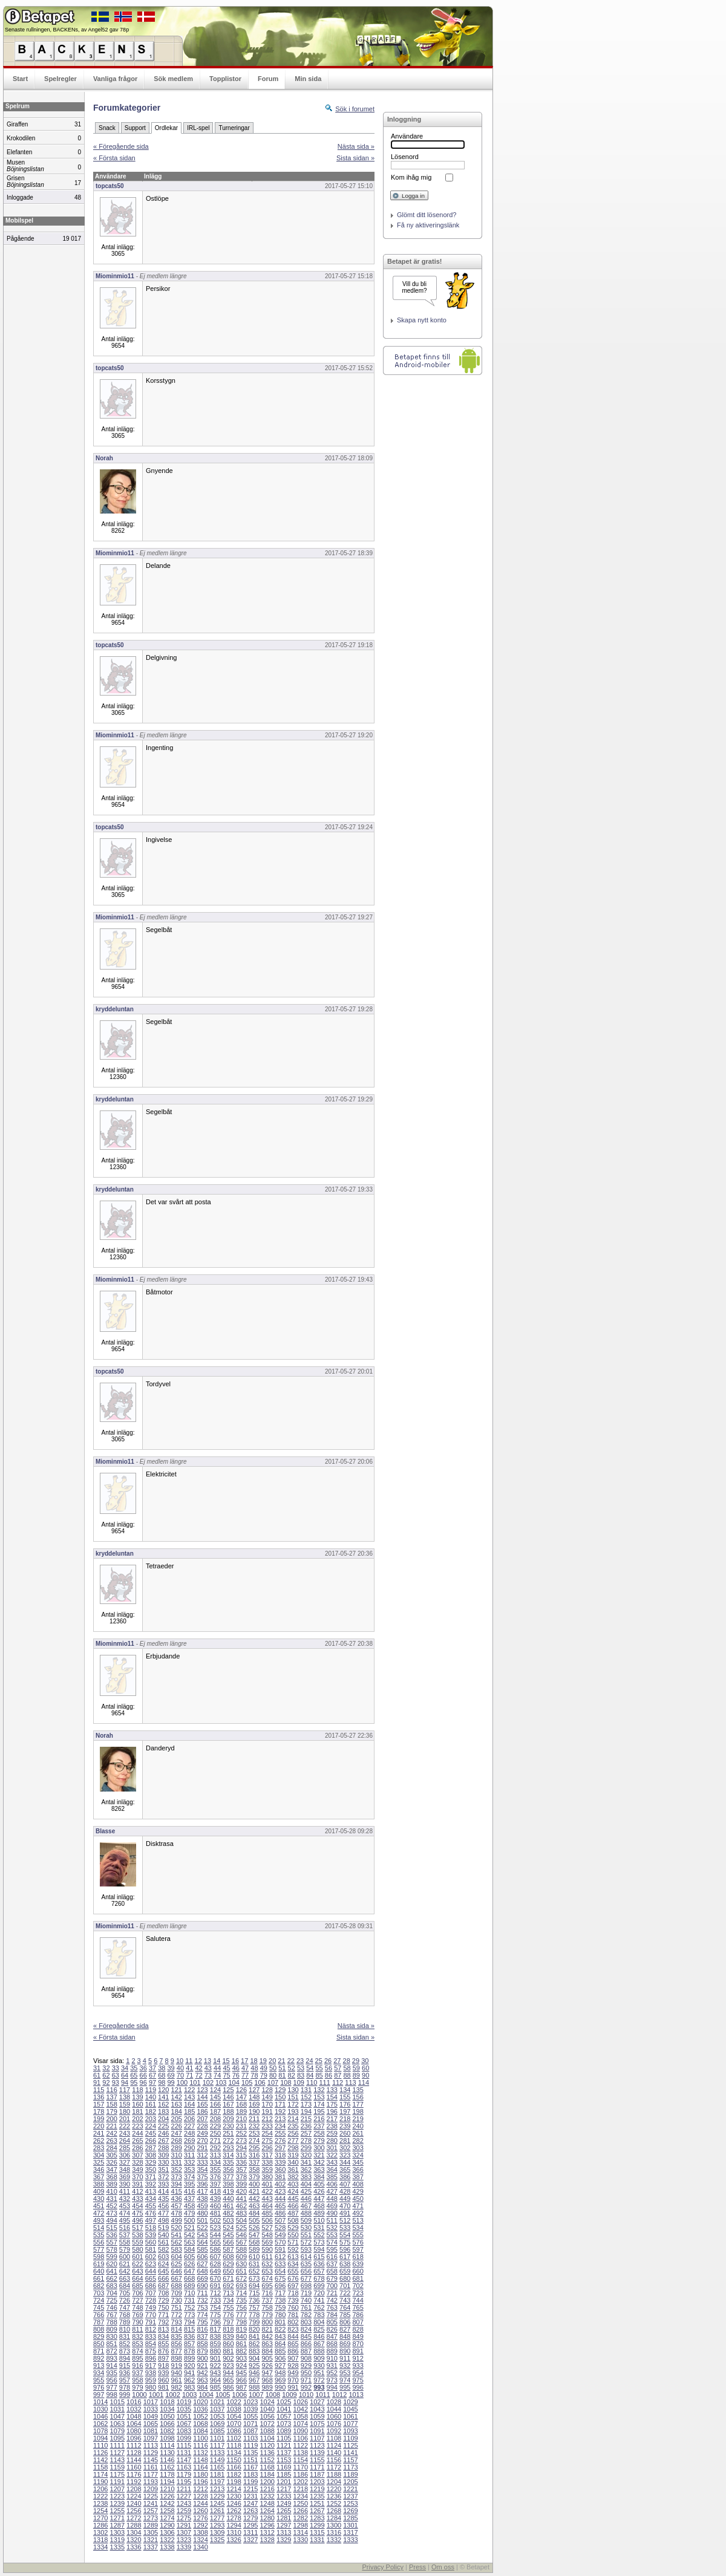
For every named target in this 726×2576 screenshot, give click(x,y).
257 (306, 2133)
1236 (334, 2496)
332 (189, 2162)
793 (176, 2322)
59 (356, 2068)
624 (163, 2264)
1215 (250, 2489)
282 (357, 2140)
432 (124, 2198)
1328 (267, 2539)
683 (111, 2285)
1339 (184, 2547)
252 (241, 2133)
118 (137, 2089)
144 (202, 2097)
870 (357, 2343)
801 (280, 2322)
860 (228, 2343)
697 (292, 2285)
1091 (317, 2430)
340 (292, 2162)
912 (357, 2358)
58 (346, 2068)
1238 (100, 2503)
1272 (133, 2518)
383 (306, 2176)
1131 (184, 2452)
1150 (233, 2460)
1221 (350, 2489)
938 (150, 2372)
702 (357, 2285)
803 (306, 2322)
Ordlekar (166, 128)
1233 (283, 2496)
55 (319, 2068)
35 (133, 2068)
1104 (267, 2438)
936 (124, 2372)
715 (254, 2293)
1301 (350, 2525)
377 (228, 2176)
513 (357, 2220)
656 (306, 2271)
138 (124, 2097)
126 (241, 2089)
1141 (350, 2452)
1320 (133, 2539)
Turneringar (233, 128)
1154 (300, 2460)
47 (245, 2068)
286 (137, 2147)
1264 (267, 2510)
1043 (317, 2409)
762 (318, 2307)
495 (124, 2220)
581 (150, 2249)
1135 (250, 2452)
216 (318, 2118)
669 (202, 2278)
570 (280, 2242)
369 (124, 2176)
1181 (217, 2474)
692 (228, 2285)
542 (189, 2235)
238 (332, 2126)
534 (357, 2227)
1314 (300, 2532)
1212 (200, 2489)
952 (332, 2372)
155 (344, 2097)
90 (365, 2075)
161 (150, 2104)
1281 (283, 2518)
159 (124, 2104)
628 (215, 2264)
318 (280, 2155)
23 (300, 2060)
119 (150, 2089)
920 (189, 2365)
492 (357, 2213)
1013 (355, 2394)
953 (344, 2372)
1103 (250, 2438)
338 (266, 2162)
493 (98, 2220)
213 (280, 2118)
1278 (233, 2518)
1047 (117, 2416)
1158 (100, 2467)
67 (152, 2075)
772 (176, 2314)
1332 (334, 2539)
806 (344, 2322)
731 (189, 2300)
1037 (217, 2409)
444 (280, 2198)
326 (111, 2162)
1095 (117, 2438)
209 (228, 2118)
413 (150, 2191)
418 (215, 2191)
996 (357, 2387)
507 (280, 2220)
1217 (283, 2489)
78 (254, 2075)
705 (124, 2293)
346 (98, 2169)
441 (241, 2198)
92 (106, 2082)
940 (176, 2372)
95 (133, 2082)
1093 (350, 2430)
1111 (117, 2445)
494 (111, 2220)
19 (263, 2060)
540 (163, 2235)
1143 (117, 2460)
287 (150, 2147)
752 (189, 2307)
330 (163, 2162)
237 (318, 2126)
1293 (217, 2525)
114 (363, 2082)
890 (344, 2351)
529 (292, 2227)
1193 (150, 2481)
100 (182, 2082)
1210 (167, 2489)
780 (280, 2314)
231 (241, 2126)
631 (254, 2264)
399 (241, 2184)
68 (161, 2075)
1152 (267, 2460)
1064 (133, 2423)
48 (254, 2068)
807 (357, 2322)
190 (254, 2111)
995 (344, 2387)
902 (228, 2358)
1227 (184, 2496)
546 (241, 2235)
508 (292, 2220)
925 (254, 2365)
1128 (133, 2452)
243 (124, 2133)
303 (357, 2147)
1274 (167, 2518)
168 (241, 2104)
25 (318, 2060)
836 (189, 2336)
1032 (133, 2409)
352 (176, 2169)
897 (163, 2358)
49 (263, 2068)
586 (215, 2249)
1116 (200, 2445)
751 (176, 2307)
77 (245, 2075)
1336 (133, 2547)
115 (98, 2089)
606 (202, 2256)
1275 (184, 2518)
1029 (350, 2401)
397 (215, 2184)
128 (266, 2089)
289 (176, 2147)
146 (228, 2097)
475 (137, 2213)
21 (281, 2060)
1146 (167, 2460)
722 (344, 2293)
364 (332, 2169)
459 (202, 2205)
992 (306, 2387)
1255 (117, 2510)
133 (332, 2089)
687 (163, 2285)
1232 (267, 2496)
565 (215, 2242)
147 (241, 2097)
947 (266, 2372)
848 (344, 2336)
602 (150, 2256)
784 (332, 2314)
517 (137, 2227)
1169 (283, 2467)
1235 (317, 2496)
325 (98, 2162)
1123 (317, 2445)
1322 (167, 2539)
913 (98, 2365)
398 (228, 2184)
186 (202, 2111)
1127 (117, 2452)
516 (124, 2227)
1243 (184, 2503)
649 (215, 2271)
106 (259, 2082)
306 (124, 2155)
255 (280, 2133)
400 (254, 2184)
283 (98, 2147)
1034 (167, 2409)
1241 (150, 2503)
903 (241, 2358)
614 (306, 2256)
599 (111, 2256)
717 (280, 2293)
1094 (100, 2438)
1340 (200, 2547)
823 (292, 2329)
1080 (133, 2430)
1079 (117, 2430)
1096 (133, 2438)
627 (202, 2264)
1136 (267, 2452)
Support (135, 128)
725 (111, 2300)
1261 (217, 2510)
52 (291, 2068)
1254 (100, 2510)
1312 (267, 2532)
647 (189, 2271)
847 (332, 2336)
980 (150, 2387)
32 (106, 2068)
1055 (250, 2416)
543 (202, 2235)
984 (202, 2387)
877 (176, 2351)
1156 (334, 2460)
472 (98, 2213)
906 (280, 2358)
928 (292, 2365)
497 (150, 2220)
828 (357, 2329)
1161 (150, 2467)
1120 (267, 2445)
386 (344, 2176)
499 (176, 2220)
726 (124, 2300)
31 (96, 2068)
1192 (133, 2481)
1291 (184, 2525)
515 (111, 2227)
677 (306, 2278)
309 (163, 2155)
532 (332, 2227)
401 (266, 2184)
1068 (200, 2423)
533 (344, 2227)
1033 (150, 2409)
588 (241, 2249)
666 (163, 2278)
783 (318, 2314)
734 (228, 2300)
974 (344, 2380)
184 (176, 2111)
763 (332, 2307)
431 (111, 2198)
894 (124, 2358)
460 (215, 2205)
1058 (300, 2416)
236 (306, 2126)
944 (228, 2372)
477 (163, 2213)
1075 (317, 2423)
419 (228, 2191)
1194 (167, 2481)
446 (306, 2198)
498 (163, 2220)
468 (318, 2205)
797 (228, 2322)
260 (344, 2133)
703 (98, 2293)
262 (98, 2140)
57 (337, 2068)
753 (202, 2307)
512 (344, 2220)
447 (318, 2198)
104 (234, 2082)
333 (202, 2162)
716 (266, 2293)
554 (344, 2235)
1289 (150, 2525)
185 (189, 2111)
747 (124, 2307)
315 (241, 2155)
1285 (350, 2518)
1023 (250, 2401)
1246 (233, 2503)
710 (189, 2293)
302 (344, 2147)
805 (332, 2322)
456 (163, 2205)
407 (344, 2184)
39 (171, 2068)
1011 (322, 2394)
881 (228, 2351)
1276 (200, 2518)
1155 (317, 2460)
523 (215, 2227)
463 (254, 2205)
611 (266, 2256)
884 (266, 2351)
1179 (184, 2474)
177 (357, 2104)
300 (318, 2147)
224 (150, 2126)
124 (215, 2089)
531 (318, 2227)
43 (208, 2068)
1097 (150, 2438)
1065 (150, 2423)
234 (280, 2126)
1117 (217, 2445)
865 (292, 2343)
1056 (267, 2416)
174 (318, 2104)
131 (306, 2089)
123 (202, 2089)
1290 (167, 2525)
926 (266, 2365)
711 (202, 2293)
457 (176, 2205)
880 (215, 2351)
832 (137, 2336)
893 (111, 2358)
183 (163, 2111)
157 (98, 2104)
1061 (350, 2416)
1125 (350, 2445)
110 (311, 2082)
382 (292, 2176)
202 (137, 2118)
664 (137, 2278)
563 (189, 2242)
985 (215, 2387)
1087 (250, 2430)
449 (344, 2198)
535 (98, 2235)
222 (124, 2126)
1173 (350, 2467)
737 (266, 2300)
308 (150, 2155)
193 (292, 2111)
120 (163, 2089)
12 (198, 2060)
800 (266, 2322)
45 (226, 2068)
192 (280, 2111)
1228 (200, 2496)
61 (96, 2075)
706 (137, 2293)
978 (124, 2387)
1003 (189, 2394)
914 (111, 2365)
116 (111, 2089)
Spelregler (60, 78)
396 (202, 2184)
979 (137, 2387)
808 (98, 2329)
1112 (133, 2445)
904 (254, 2358)
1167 (250, 2467)
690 (202, 2285)
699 (318, 2285)
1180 (200, 2474)
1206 (100, 2489)
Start (20, 78)
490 (332, 2213)
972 (318, 2380)
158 (111, 2104)
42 (198, 2068)
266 (150, 2140)
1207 (117, 2489)
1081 (150, 2430)
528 (280, 2227)
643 (137, 2271)
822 (280, 2329)
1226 (167, 2496)
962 (189, 2380)
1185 (283, 2474)
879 (202, 2351)
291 (202, 2147)
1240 (133, 2503)
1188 (334, 2474)
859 (215, 2343)
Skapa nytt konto (421, 320)
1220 (334, 2489)
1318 (100, 2539)
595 (332, 2249)
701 (344, 2285)
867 (318, 2343)
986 (228, 2387)
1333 (350, 2539)
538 (137, 2235)
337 (254, 2162)
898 (176, 2358)
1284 (334, 2518)
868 (332, 2343)
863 (266, 2343)
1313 (283, 2532)
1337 (150, 2547)
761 (306, 2307)
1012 (339, 2394)
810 (124, 2329)
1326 (233, 2539)
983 (189, 2387)
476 (150, 2213)
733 (215, 2300)
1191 (117, 2481)
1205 (350, 2481)
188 (228, 2111)
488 (306, 2213)
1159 (117, 2467)
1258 (167, 2510)
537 (124, 2235)
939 (163, 2372)
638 (344, 2264)
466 (292, 2205)
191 (266, 2111)
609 (241, 2256)
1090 (300, 2430)
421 (254, 2191)
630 (241, 2264)
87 (337, 2075)
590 (266, 2249)
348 (124, 2169)
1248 (267, 2503)
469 (332, 2205)
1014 (100, 2401)
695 (266, 2285)
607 (215, 2256)
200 (111, 2118)
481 (215, 2213)
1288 (133, 2525)
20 (272, 2060)
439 (215, 2198)
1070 (233, 2423)
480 (202, 2213)
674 (266, 2278)
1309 (217, 2532)
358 (254, 2169)
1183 (250, 2474)
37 (152, 2068)
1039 (250, 2409)
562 (176, 2242)
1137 (283, 2452)
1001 (156, 2394)
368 (111, 2176)
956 (111, 2380)
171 (280, 2104)
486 (280, 2213)
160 (137, 2104)
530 (306, 2227)
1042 (300, 2409)
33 (115, 2068)
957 (124, 2380)
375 (202, 2176)
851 (111, 2343)
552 (318, 2235)
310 (176, 2155)
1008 (273, 2394)
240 (357, 2126)
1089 (283, 2430)
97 (152, 2082)
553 (332, 2235)
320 (306, 2155)
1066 (167, 2423)
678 (318, 2278)
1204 (334, 2481)
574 (332, 2242)
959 (150, 2380)
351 (163, 2169)
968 (266, 2380)
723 (357, 2293)
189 (241, 2111)
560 (150, 2242)
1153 (283, 2460)
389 (111, 2184)
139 (137, 2097)
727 (137, 2300)
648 (202, 2271)
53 (300, 2068)
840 (241, 2336)
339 (280, 2162)
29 (355, 2060)
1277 (217, 2518)
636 (318, 2264)
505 (254, 2220)
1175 (117, 2474)
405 (318, 2184)
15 (225, 2060)
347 (111, 2169)
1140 (334, 2452)
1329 (283, 2539)
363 (318, 2169)
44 (217, 2068)
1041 (283, 2409)
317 (266, 2155)
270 (202, 2140)
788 (111, 2322)
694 (254, 2285)
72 (198, 2075)
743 (344, 2300)
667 (176, 2278)
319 (292, 2155)
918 (163, 2365)
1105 (283, 2438)
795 (202, 2322)
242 (111, 2133)
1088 (267, 2430)
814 (176, 2329)
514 (98, 2227)
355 (215, 2169)
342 (318, 2162)
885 (280, 2351)
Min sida (308, 78)
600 (124, 2256)
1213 (217, 2489)
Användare (407, 136)
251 (228, 2133)
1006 (239, 2394)
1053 (217, 2416)
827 (344, 2329)
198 (357, 2111)
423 (280, 2191)
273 (241, 2140)
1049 (150, 2416)
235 (292, 2126)
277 (292, 2140)
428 (344, 2191)
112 (337, 2082)
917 (150, 2365)
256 (292, 2133)
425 (306, 2191)
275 (266, 2140)
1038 (233, 2409)
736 (254, 2300)
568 (254, 2242)
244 (137, 2133)
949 (292, 2372)
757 (254, 2307)
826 (332, 2329)
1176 (133, 2474)
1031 (117, 2409)
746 (111, 2307)
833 (150, 2336)
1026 (300, 2401)
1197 (217, 2481)
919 (176, 2365)
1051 (184, 2416)
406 (332, 2184)
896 (150, 2358)
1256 (133, 2510)
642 (124, 2271)
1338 (167, 2547)
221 (111, 2126)
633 (280, 2264)
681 (357, 2278)
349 (137, 2169)
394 (176, 2184)
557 (111, 2242)
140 (150, 2097)
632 (266, 2264)
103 (220, 2082)
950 (306, 2372)
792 (163, 2322)
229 (215, 2126)
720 (318, 2293)
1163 (184, 2467)
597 (357, 2249)
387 (357, 2176)
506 (266, 2220)
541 (176, 2235)
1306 (167, 2532)
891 (357, 2351)
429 (357, 2191)
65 (133, 2075)
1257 (150, 2510)
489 (318, 2213)
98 (161, 2082)
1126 (100, 2452)
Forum (268, 78)
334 (215, 2162)
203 (150, 2118)
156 (357, 2097)
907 (292, 2358)
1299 (317, 2525)
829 (98, 2336)
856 (176, 2343)
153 (318, 2097)
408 (357, 2184)
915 (124, 2365)
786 (357, 2314)
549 (280, 2235)
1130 (167, 2452)
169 (254, 2104)
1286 (100, 2525)
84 (309, 2075)
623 (150, 2264)
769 (137, 2314)
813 (163, 2329)
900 (202, 2358)
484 (254, 2213)
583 (176, 2249)
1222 (100, 2496)
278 (306, 2140)
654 (280, 2271)
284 (111, 2147)
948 (280, 2372)
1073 (283, 2423)
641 (111, 2271)
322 (332, 2155)
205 (176, 2118)
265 (137, 2140)
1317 (350, 2532)
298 (292, 2147)
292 (215, 2147)
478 (176, 2213)
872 (111, 2351)
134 (344, 2089)
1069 (217, 2423)
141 (163, 2097)
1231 (250, 2496)
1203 (317, 2481)
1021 (217, 2401)
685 (137, 2285)
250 (215, 2133)
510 (318, 2220)
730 (176, 2300)
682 (98, 2285)
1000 (139, 2394)
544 (215, 2235)
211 (254, 2118)
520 (176, 2227)
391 (137, 2184)
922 (215, 2365)
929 (306, 2365)
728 (150, 2300)
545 (228, 2235)
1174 (100, 2474)
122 (189, 2089)
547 (254, 2235)
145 (215, 2097)
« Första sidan (114, 157)
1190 (100, 2481)
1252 (334, 2503)
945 (241, 2372)
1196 (200, 2481)
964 (215, 2380)
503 (228, 2220)
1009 (289, 2394)
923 (228, 2365)
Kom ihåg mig (411, 177)
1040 (267, 2409)
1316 (334, 2532)
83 (300, 2075)
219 (357, 2118)
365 (344, 2169)
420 (241, 2191)
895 (137, 2358)
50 (272, 2068)
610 (254, 2256)
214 (292, 2118)
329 (150, 2162)
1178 (167, 2474)
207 (202, 2118)
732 (202, 2300)
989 (266, 2387)
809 (111, 2329)
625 (176, 2264)
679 (332, 2278)
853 (137, 2343)
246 (163, 2133)
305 (111, 2155)
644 (150, 2271)
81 (282, 2075)
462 (241, 2205)
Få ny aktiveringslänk (428, 225)
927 (280, 2365)
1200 (267, 2481)
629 (228, 2264)
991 (292, 2387)
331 (176, 2162)
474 (124, 2213)
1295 (250, 2525)
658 (332, 2271)
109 (298, 2082)
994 (332, 2387)
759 (280, 2307)
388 (98, 2184)
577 (98, 2249)
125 (228, 2089)
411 (124, 2191)
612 (280, 2256)
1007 (256, 2394)
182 (150, 2111)
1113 (150, 2445)
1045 (350, 2409)
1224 (133, 2496)
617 (344, 2256)
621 (124, 2264)
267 (163, 2140)
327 (124, 2162)
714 (241, 2293)
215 (306, 2118)
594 (318, 2249)
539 (150, 2235)
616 (332, 2256)
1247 (250, 2503)
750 (163, 2307)
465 (280, 2205)
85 (319, 2075)
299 (306, 2147)
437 (189, 2198)
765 (357, 2307)
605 (189, 2256)
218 (344, 2118)
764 (344, 2307)
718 (292, 2293)
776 (228, 2314)
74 (217, 2075)
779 (266, 2314)
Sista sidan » (355, 157)
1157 (350, 2460)
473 (111, 2213)
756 (241, 2307)
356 (228, 2169)
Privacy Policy (382, 2567)
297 (280, 2147)
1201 (283, 2481)
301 (332, 2147)
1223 (117, 2496)
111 (324, 2082)
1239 (117, 2503)
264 (124, 2140)
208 (215, 2118)
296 (266, 2147)
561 (163, 2242)
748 (137, 2307)
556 (98, 2242)
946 (254, 2372)
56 (328, 2068)
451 (98, 2205)
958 (137, 2380)
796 (215, 2322)
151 (292, 2097)
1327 (250, 2539)
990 (280, 2387)
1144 (133, 2460)
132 (318, 2089)
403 (292, 2184)
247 (176, 2133)
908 (306, 2358)
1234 (300, 2496)
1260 (200, 2510)
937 (137, 2372)
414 (163, 2191)
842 (266, 2336)
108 (285, 2082)
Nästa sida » (356, 146)
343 (332, 2162)
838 (215, 2336)
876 (163, 2351)
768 (124, 2314)
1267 (317, 2510)
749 (150, 2307)
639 (357, 2264)
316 (254, 2155)
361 (292, 2169)
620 (111, 2264)
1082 (167, 2430)
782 (306, 2314)
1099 (184, 2438)
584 (189, 2249)
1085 (217, 2430)
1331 (317, 2539)
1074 (300, 2423)
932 (344, 2365)
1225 (150, 2496)
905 (266, 2358)
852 (124, 2343)
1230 (233, 2496)
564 (202, 2242)
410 (111, 2191)
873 (124, 2351)
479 (189, 2213)
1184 (267, 2474)
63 (115, 2075)
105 (246, 2082)
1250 (300, 2503)
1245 (217, 2503)
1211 (184, 2489)
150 (280, 2097)
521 (189, 2227)
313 (215, 2155)
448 (332, 2198)
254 (266, 2133)
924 (241, 2365)
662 (111, 2278)
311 (189, 2155)
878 (189, 2351)
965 (228, 2380)
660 (357, 2271)
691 (215, 2285)
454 (137, 2205)
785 (344, 2314)
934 (98, 2372)
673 (254, 2278)
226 (176, 2126)
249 (202, 2133)
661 (98, 2278)
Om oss (442, 2567)
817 (215, 2329)
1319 (117, 2539)
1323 (184, 2539)
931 (332, 2365)
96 (143, 2082)
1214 (233, 2489)
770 (150, 2314)
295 (254, 2147)
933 (357, 2365)
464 (266, 2205)
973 (332, 2380)
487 (292, 2213)
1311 (250, 2532)
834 (163, 2336)
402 (280, 2184)
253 (254, 2133)
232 (254, 2126)
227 (189, 2126)
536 (111, 2235)
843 (280, 2336)
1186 (300, 2474)
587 (228, 2249)
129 (280, 2089)
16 (235, 2060)
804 (318, 2322)
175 (332, 2104)
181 (137, 2111)
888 (318, 2351)
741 (318, 2300)
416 (189, 2191)
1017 (150, 2401)
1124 (334, 2445)
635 (306, 2264)
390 (124, 2184)
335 (228, 2162)
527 (266, 2227)
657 (318, 2271)
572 (306, 2242)
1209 (150, 2489)
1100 (200, 2438)
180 (124, 2111)
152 (306, 2097)
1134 (233, 2452)
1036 (200, 2409)
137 (111, 2097)
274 (254, 2140)
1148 (200, 2460)
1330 (300, 2539)
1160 (133, 2467)
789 (124, 2322)
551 (306, 2235)
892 (98, 2358)
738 (280, 2300)
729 (163, 2300)
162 (163, 2104)
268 (176, 2140)
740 (306, 2300)
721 (332, 2293)
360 (280, 2169)
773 (189, 2314)
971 (306, 2380)
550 (292, 2235)
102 (208, 2082)
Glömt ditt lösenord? (426, 214)
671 (228, 2278)
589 (254, 2249)
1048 (133, 2416)
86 (328, 2075)
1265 (283, 2510)
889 (332, 2351)
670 (215, 2278)
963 (202, 2380)
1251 (317, 2503)
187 (215, 2111)
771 (163, 2314)
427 (332, 2191)
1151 (250, 2460)
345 (357, 2162)
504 (241, 2220)
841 (254, 2336)
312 (202, 2155)
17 (244, 2060)
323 (344, 2155)
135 (357, 2089)
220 (98, 2126)
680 (344, 2278)
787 (98, 2322)
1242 (167, 2503)
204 (163, 2118)
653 (266, 2271)
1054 (233, 2416)
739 (292, 2300)
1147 (184, 2460)
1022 (233, 2401)
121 (176, 2089)
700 (332, 2285)
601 (137, 2256)
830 (111, 2336)
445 (292, 2198)
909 (318, 2358)
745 (98, 2307)
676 (292, 2278)
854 (150, 2343)
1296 (267, 2525)
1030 (100, 2409)
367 (98, 2176)
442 (254, 2198)
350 (150, 2169)
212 (266, 2118)
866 (306, 2343)
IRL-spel (198, 128)
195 (318, 2111)
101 (194, 2082)
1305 (150, 2532)
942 (202, 2372)
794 (189, 2322)
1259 (184, 2510)
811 (137, 2329)
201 (124, 2118)
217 (332, 2118)
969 (280, 2380)
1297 (283, 2525)
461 (228, 2205)
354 (202, 2169)
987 (241, 2387)
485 (266, 2213)
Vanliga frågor (115, 78)
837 (202, 2336)
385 (332, 2176)
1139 (317, 2452)
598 (98, 2256)
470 (344, 2205)
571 (292, 2242)
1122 (300, 2445)
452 (111, 2205)
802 (292, 2322)
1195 (184, 2481)
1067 (184, 2423)
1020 (200, 2401)
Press (417, 2567)
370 (137, 2176)
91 (96, 2082)
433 (137, 2198)
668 (189, 2278)
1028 (334, 2401)
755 (228, 2307)
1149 (217, 2460)
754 (215, 2307)
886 (292, 2351)
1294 (233, 2525)
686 (150, 2285)
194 (306, 2111)
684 (124, 2285)
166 (215, 2104)
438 (202, 2198)
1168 (267, 2467)
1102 (233, 2438)
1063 (117, 2423)
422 (266, 2191)
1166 (233, 2467)
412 (137, 2191)
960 (163, 2380)
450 (357, 2198)
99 (171, 2082)
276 (280, 2140)
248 (189, 2133)
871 (98, 2351)
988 (254, 2387)
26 (328, 2060)
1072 (267, 2423)
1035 (184, 2409)
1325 (217, 2539)
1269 (350, 2510)
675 (280, 2278)
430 (98, 2198)
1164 (200, 2467)
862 (254, 2343)
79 (263, 2075)
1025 (283, 2401)
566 (228, 2242)
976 (98, 2387)
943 (215, 2372)
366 (357, 2169)
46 (236, 2068)
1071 (250, 2423)
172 (292, 2104)
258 (318, 2133)
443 (266, 2198)
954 (357, 2372)
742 (332, 2300)
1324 (200, 2539)
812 (150, 2329)
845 (306, 2336)
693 (241, 2285)
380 (266, 2176)
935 (111, 2372)
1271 (117, 2518)
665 (150, 2278)
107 (272, 2082)
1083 (184, 2430)
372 (163, 2176)
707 (150, 2293)
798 (241, 2322)
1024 (267, 2401)
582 (163, 2249)
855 (163, 2343)
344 (344, 2162)
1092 (334, 2430)
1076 (334, 2423)
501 (202, 2220)
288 (163, 2147)
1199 (250, 2481)
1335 (117, 2547)
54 (309, 2068)
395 (189, 2184)
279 (318, 2140)
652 (254, 2271)
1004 (205, 2394)
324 (357, 2155)
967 (254, 2380)
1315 (317, 2532)
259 (332, 2133)
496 (137, 2220)
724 (98, 2300)
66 (143, 2075)
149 (266, 2097)
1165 (217, 2467)
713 (228, 2293)
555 (357, 2235)
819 (241, 2329)
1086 (233, 2430)
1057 (283, 2416)
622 (137, 2264)
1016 (133, 2401)
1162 (167, 2467)
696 (280, 2285)
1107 (317, 2438)
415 (176, 2191)
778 (254, 2314)
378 (241, 2176)
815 (189, 2329)
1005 (222, 2394)
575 (344, 2242)
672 (241, 2278)
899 (189, 2358)
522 (202, 2227)
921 (202, 2365)
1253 (350, 2503)
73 (208, 2075)
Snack (107, 128)
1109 (350, 2438)
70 (180, 2075)
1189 (350, 2474)
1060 (334, 2416)
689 (189, 2285)
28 (346, 2060)
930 (318, 2365)
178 (98, 2111)
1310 (233, 2532)
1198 (233, 2481)
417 (202, 2191)
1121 (283, 2445)
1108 (334, 2438)
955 (98, 2380)
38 (161, 2068)
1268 (334, 2510)
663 (124, 2278)
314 (228, 2155)
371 (150, 2176)
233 (266, 2126)
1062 (100, 2423)
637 (332, 2264)
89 (356, 2075)
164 (189, 2104)
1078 (100, 2430)
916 (137, 2365)
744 (357, 2300)
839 (228, 2336)
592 (292, 2249)
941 (189, 2372)
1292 (200, 2525)
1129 (150, 2452)
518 (150, 2227)
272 (228, 2140)
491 (344, 2213)
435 (163, 2198)
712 (215, 2293)
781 (292, 2314)
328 (137, 2162)
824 (306, 2329)
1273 (150, 2518)
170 (266, 2104)
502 (215, 2220)
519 (163, 2227)
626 (189, 2264)
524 (228, 2227)
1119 (250, 2445)
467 (306, 2205)
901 (215, 2358)
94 (124, 2082)
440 (228, 2198)
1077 (350, 2423)
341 (306, 2162)
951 (318, 2372)
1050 (167, 2416)
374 (189, 2176)
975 (357, 2380)
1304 (133, 2532)
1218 (300, 2489)
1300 (334, 2525)
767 (111, 2314)
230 (228, 2126)
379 (254, 2176)
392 (150, 2184)
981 (163, 2387)
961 (176, 2380)
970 (292, 2380)
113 (350, 2082)
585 (202, 2249)
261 (357, 2133)
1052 (200, 2416)
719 (306, 2293)
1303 (117, 2532)
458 (189, 2205)
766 (98, 2314)
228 (202, 2126)
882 (241, 2351)
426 (318, 2191)
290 (189, 2147)
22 (291, 2060)
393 (163, 2184)
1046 (100, 2416)
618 (357, 2256)
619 (98, 2264)
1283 (317, 2518)
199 (98, 2118)
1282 (300, 2518)
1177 (150, 2474)
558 (124, 2242)
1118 (233, 2445)
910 (332, 2358)
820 (254, 2329)
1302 (100, 2532)
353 (189, 2169)
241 (98, 2133)
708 (163, 2293)
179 (111, 2111)
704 (111, 2293)
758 (266, 2307)
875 (150, 2351)
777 (241, 2314)
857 (189, 2343)
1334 (100, 2547)
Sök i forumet (354, 108)
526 (254, 2227)
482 (228, 2213)
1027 (317, 2401)
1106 (300, 2438)
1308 (200, 2532)
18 (253, 2060)
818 (228, 2329)
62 (106, 2075)
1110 (100, 2445)
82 (291, 2075)
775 (215, 2314)
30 (364, 2060)
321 (318, 2155)
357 (241, 2169)
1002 (172, 2394)
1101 (217, 2438)
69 (171, 2075)
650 (228, 2271)
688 (176, 2285)
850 (98, 2343)
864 (280, 2343)
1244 (200, 2503)
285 (124, 2147)
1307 (184, 2532)
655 (292, 2271)
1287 (117, 2525)
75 (226, 2075)
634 (292, 2264)
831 (124, 2336)
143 (189, 2097)
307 (137, 2155)
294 (241, 2147)
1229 (217, 2496)
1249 (283, 2503)
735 (241, 2300)
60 (365, 2068)
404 (306, 2184)
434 (150, 2198)
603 (163, 2256)
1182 (233, 2474)
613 (292, 2256)
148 (254, 2097)
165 (202, 2104)
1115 (184, 2445)
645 (163, 2271)
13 (207, 2060)
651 (241, 2271)
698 (306, 2285)
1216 (267, 2489)
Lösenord (405, 156)
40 (180, 2068)
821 (266, 2329)
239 (344, 2126)
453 (124, 2205)
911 (344, 2358)
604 (176, 2256)
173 (306, 2104)
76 (236, 2075)
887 (306, 2351)
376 (215, 2176)
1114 (167, 2445)
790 (137, 2322)
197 (344, 2111)
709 (176, 2293)
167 (228, 2104)
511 (332, 2220)
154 (332, 2097)
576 (357, 2242)
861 (241, 2343)
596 (344, 2249)
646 (176, 2271)
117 (124, 2089)
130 (292, 2089)
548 (266, 2235)
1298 (300, 2525)
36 (143, 2068)
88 (346, 2075)
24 (309, 2060)
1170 (300, 2467)
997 (98, 2394)
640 (98, 2271)
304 (98, 2155)
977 (111, 2387)
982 (176, 2387)
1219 (317, 2489)
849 (357, 2336)
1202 (300, 2481)
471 (357, 2205)
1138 (300, 2452)
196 (332, 2111)
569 (266, 2242)
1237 (350, 2496)
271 (215, 2140)
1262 (233, 2510)
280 (332, 2140)
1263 (250, 2510)
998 (111, 2394)
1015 (117, 2401)
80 (272, 2075)
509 (306, 2220)
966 (241, 2380)
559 (137, 2242)
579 (124, 2249)
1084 (200, 2430)
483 (241, 2213)
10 (179, 2060)
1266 (300, 2510)
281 (344, 2140)
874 (137, 2351)
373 (176, 2176)
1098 (167, 2438)
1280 (267, 2518)
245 (150, 2133)
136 (98, 2097)
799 (254, 2322)
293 (228, 2147)
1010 (306, 2394)
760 (292, 2307)
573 (318, 2242)
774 (202, 2314)
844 (292, 2336)
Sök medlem (173, 78)
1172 (334, 2467)
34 (124, 2068)
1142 (100, 2460)
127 (254, 2089)
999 (124, 2394)
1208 (133, 2489)
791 (150, 2322)
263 (111, 2140)
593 (306, 2249)
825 (318, 2329)
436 (176, 2198)
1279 (250, 2518)
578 (111, 2249)
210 (241, 2118)
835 (176, 2336)
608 (228, 2256)
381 (280, 2176)
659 (344, 2271)
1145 (150, 2460)
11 (188, 2060)
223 (137, 2126)
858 (202, 2343)
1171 (317, 2467)
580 (137, 2249)
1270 (100, 2518)
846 (318, 2336)
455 (150, 2205)
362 (306, 2169)
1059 (317, 2416)
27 (337, 2060)
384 (318, 2176)
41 (189, 2068)
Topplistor (225, 78)
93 (115, 2082)
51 (282, 2068)
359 (266, 2169)
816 (202, 2329)
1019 (184, 2401)
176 (344, 2104)
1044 (334, 2409)
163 (176, 2104)
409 (98, 2191)
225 (163, 2126)
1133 (217, 2452)
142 (176, 2097)
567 (241, 2242)
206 (189, 2118)
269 (189, 2140)
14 (216, 2060)
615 (318, 2256)
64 (124, 2075)
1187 (317, 2474)
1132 (200, 2452)
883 (254, 2351)
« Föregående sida (121, 146)
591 (280, 2249)
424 (292, 2191)
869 (344, 2343)
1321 (150, 2539)
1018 (167, 2401)
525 (241, 2227)
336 (241, 2162)
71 (189, 2075)
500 (189, 2220)
